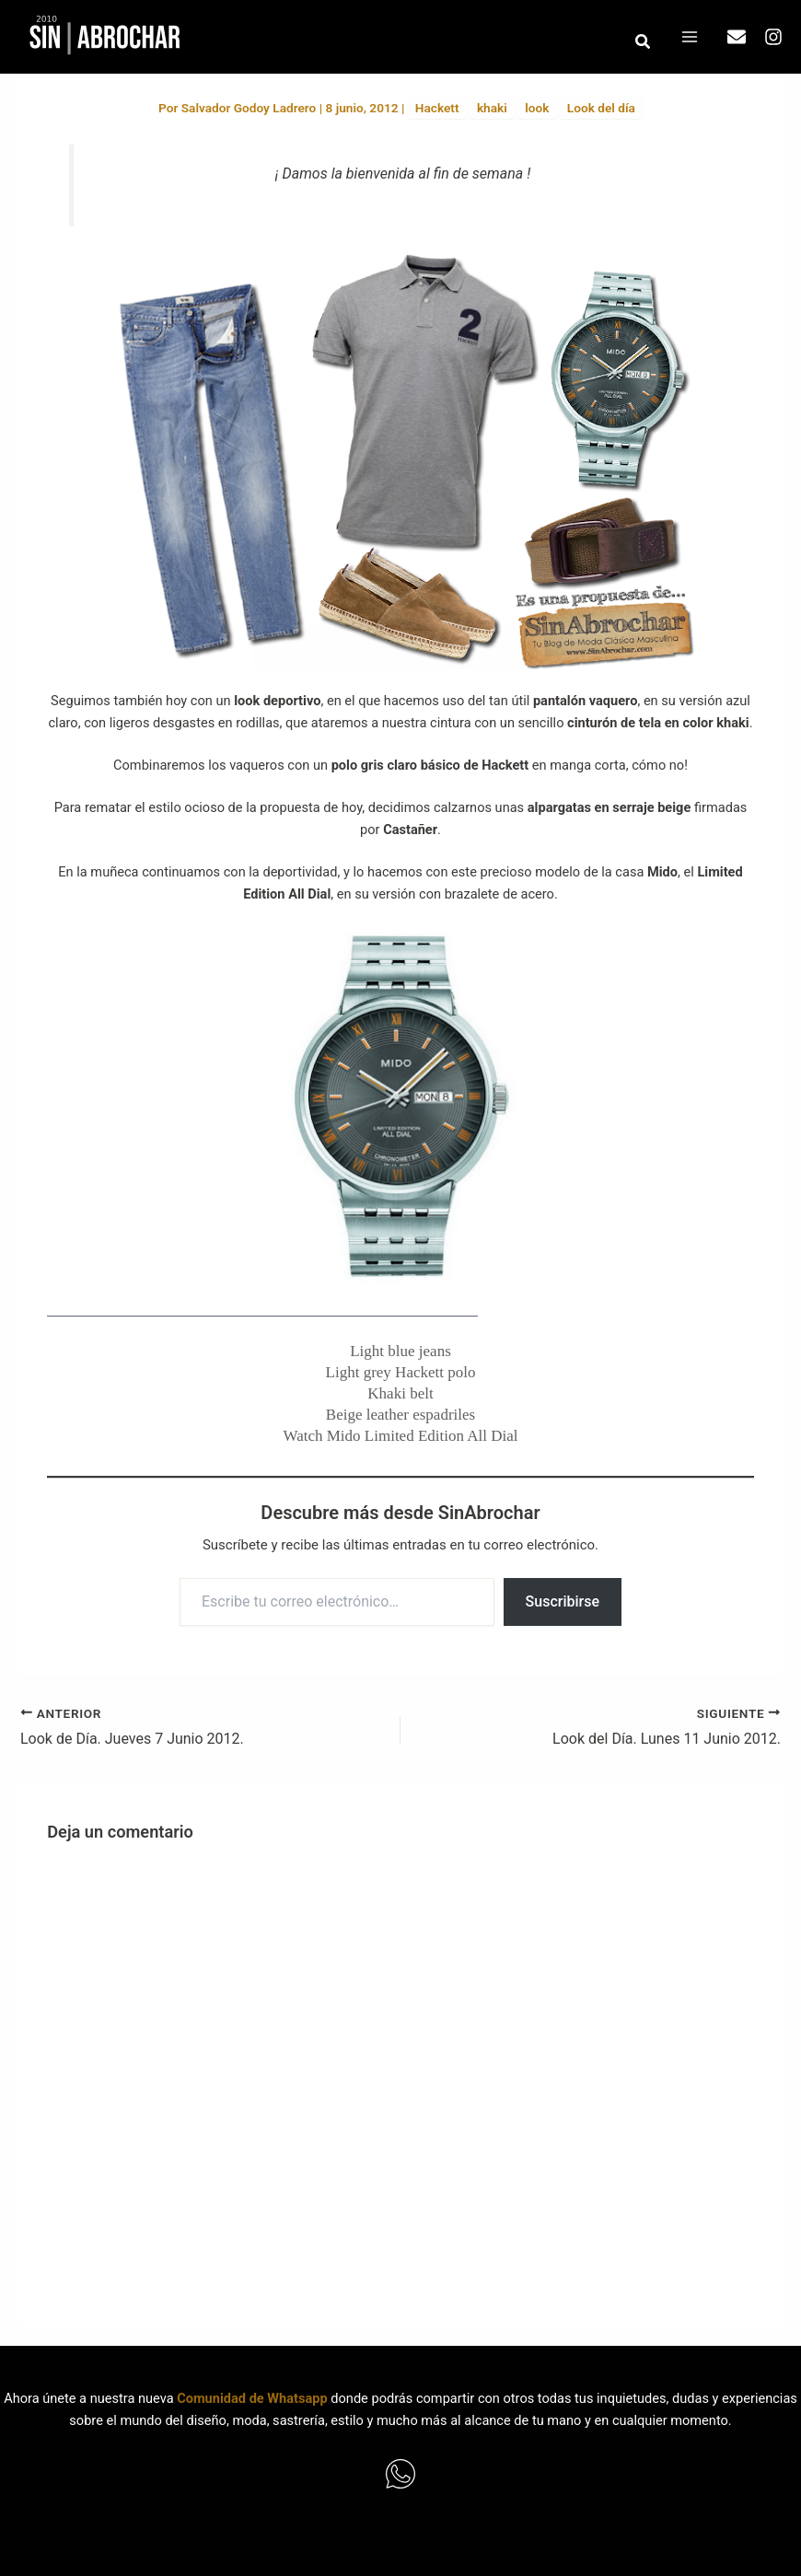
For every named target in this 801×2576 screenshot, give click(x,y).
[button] (643, 41)
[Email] (736, 37)
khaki (492, 107)
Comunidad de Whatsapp (252, 2398)
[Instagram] (773, 37)
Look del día (601, 107)
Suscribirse (562, 1601)
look (537, 107)
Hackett (437, 107)
